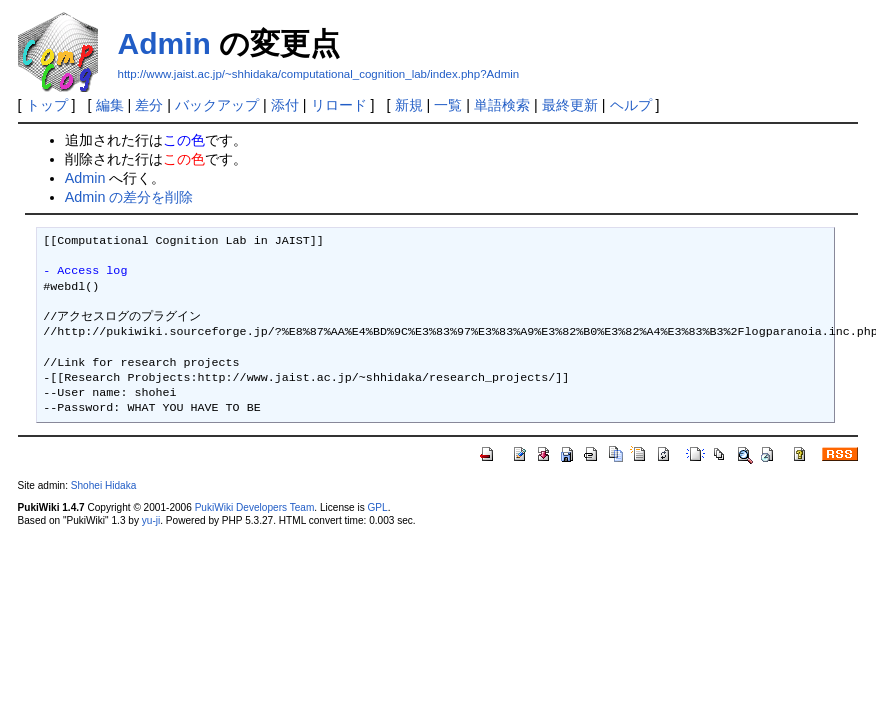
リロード (339, 105)
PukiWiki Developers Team (255, 507)
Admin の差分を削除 (129, 197)
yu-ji (151, 520)
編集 (110, 105)
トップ (47, 105)
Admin (164, 43)
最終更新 (570, 105)
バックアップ (217, 105)
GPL (378, 507)
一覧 (448, 105)
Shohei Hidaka (104, 485)
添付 (285, 105)
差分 (149, 105)
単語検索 (502, 105)
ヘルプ (631, 105)
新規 (409, 105)
